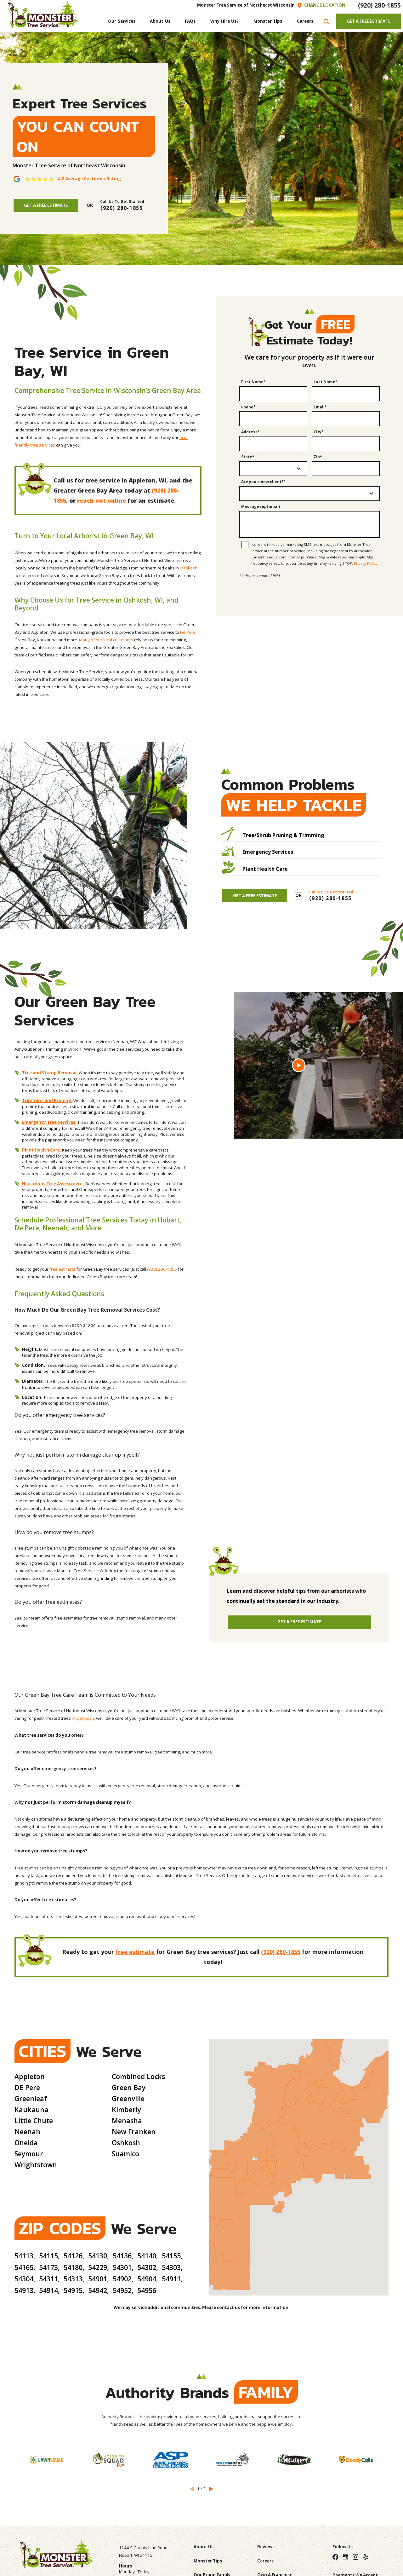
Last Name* (326, 382)
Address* (250, 432)
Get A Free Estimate (368, 21)
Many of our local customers (106, 640)
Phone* (248, 407)
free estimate (62, 1269)
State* (247, 457)
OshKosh (85, 1718)
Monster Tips (208, 2561)
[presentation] (309, 591)
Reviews (266, 2547)
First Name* (253, 382)
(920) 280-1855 (379, 5)
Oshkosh (188, 568)
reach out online (101, 500)
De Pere (188, 632)
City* (319, 432)
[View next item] (211, 2489)
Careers (265, 2561)
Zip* (318, 457)
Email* (320, 407)
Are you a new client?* (263, 482)
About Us (203, 2547)
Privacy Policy (365, 563)
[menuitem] (121, 21)
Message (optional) (260, 507)
